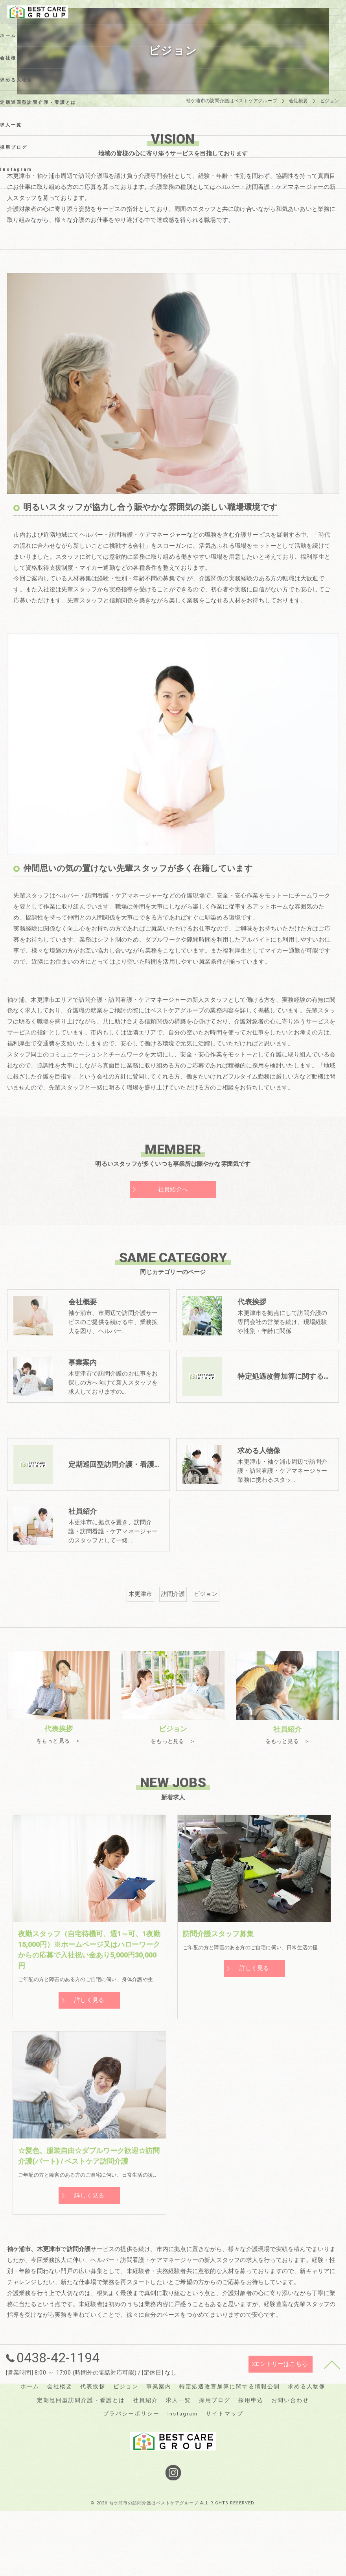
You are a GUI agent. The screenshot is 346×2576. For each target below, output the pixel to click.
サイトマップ (224, 2476)
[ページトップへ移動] (332, 2426)
